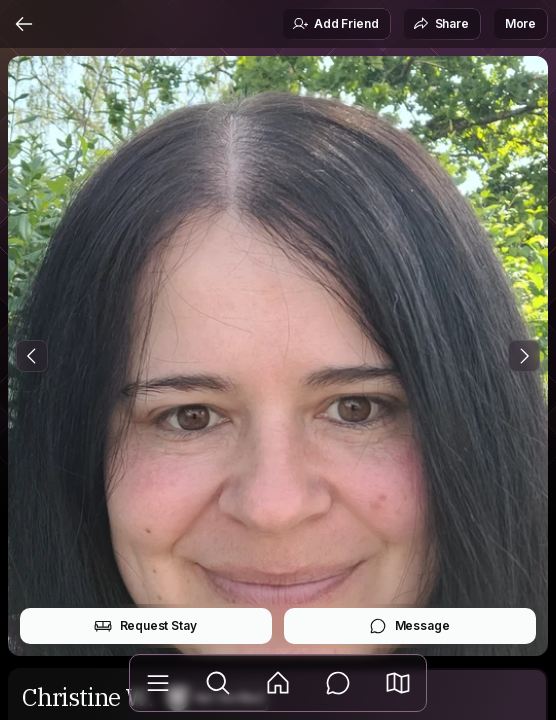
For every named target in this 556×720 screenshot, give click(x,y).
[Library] (158, 683)
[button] (398, 683)
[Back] (24, 24)
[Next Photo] (524, 356)
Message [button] (409, 626)
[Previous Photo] (32, 356)
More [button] (520, 23)
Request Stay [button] (145, 626)
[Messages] (338, 683)
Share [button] (441, 24)
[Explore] (218, 683)
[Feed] (278, 683)
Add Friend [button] (335, 24)
